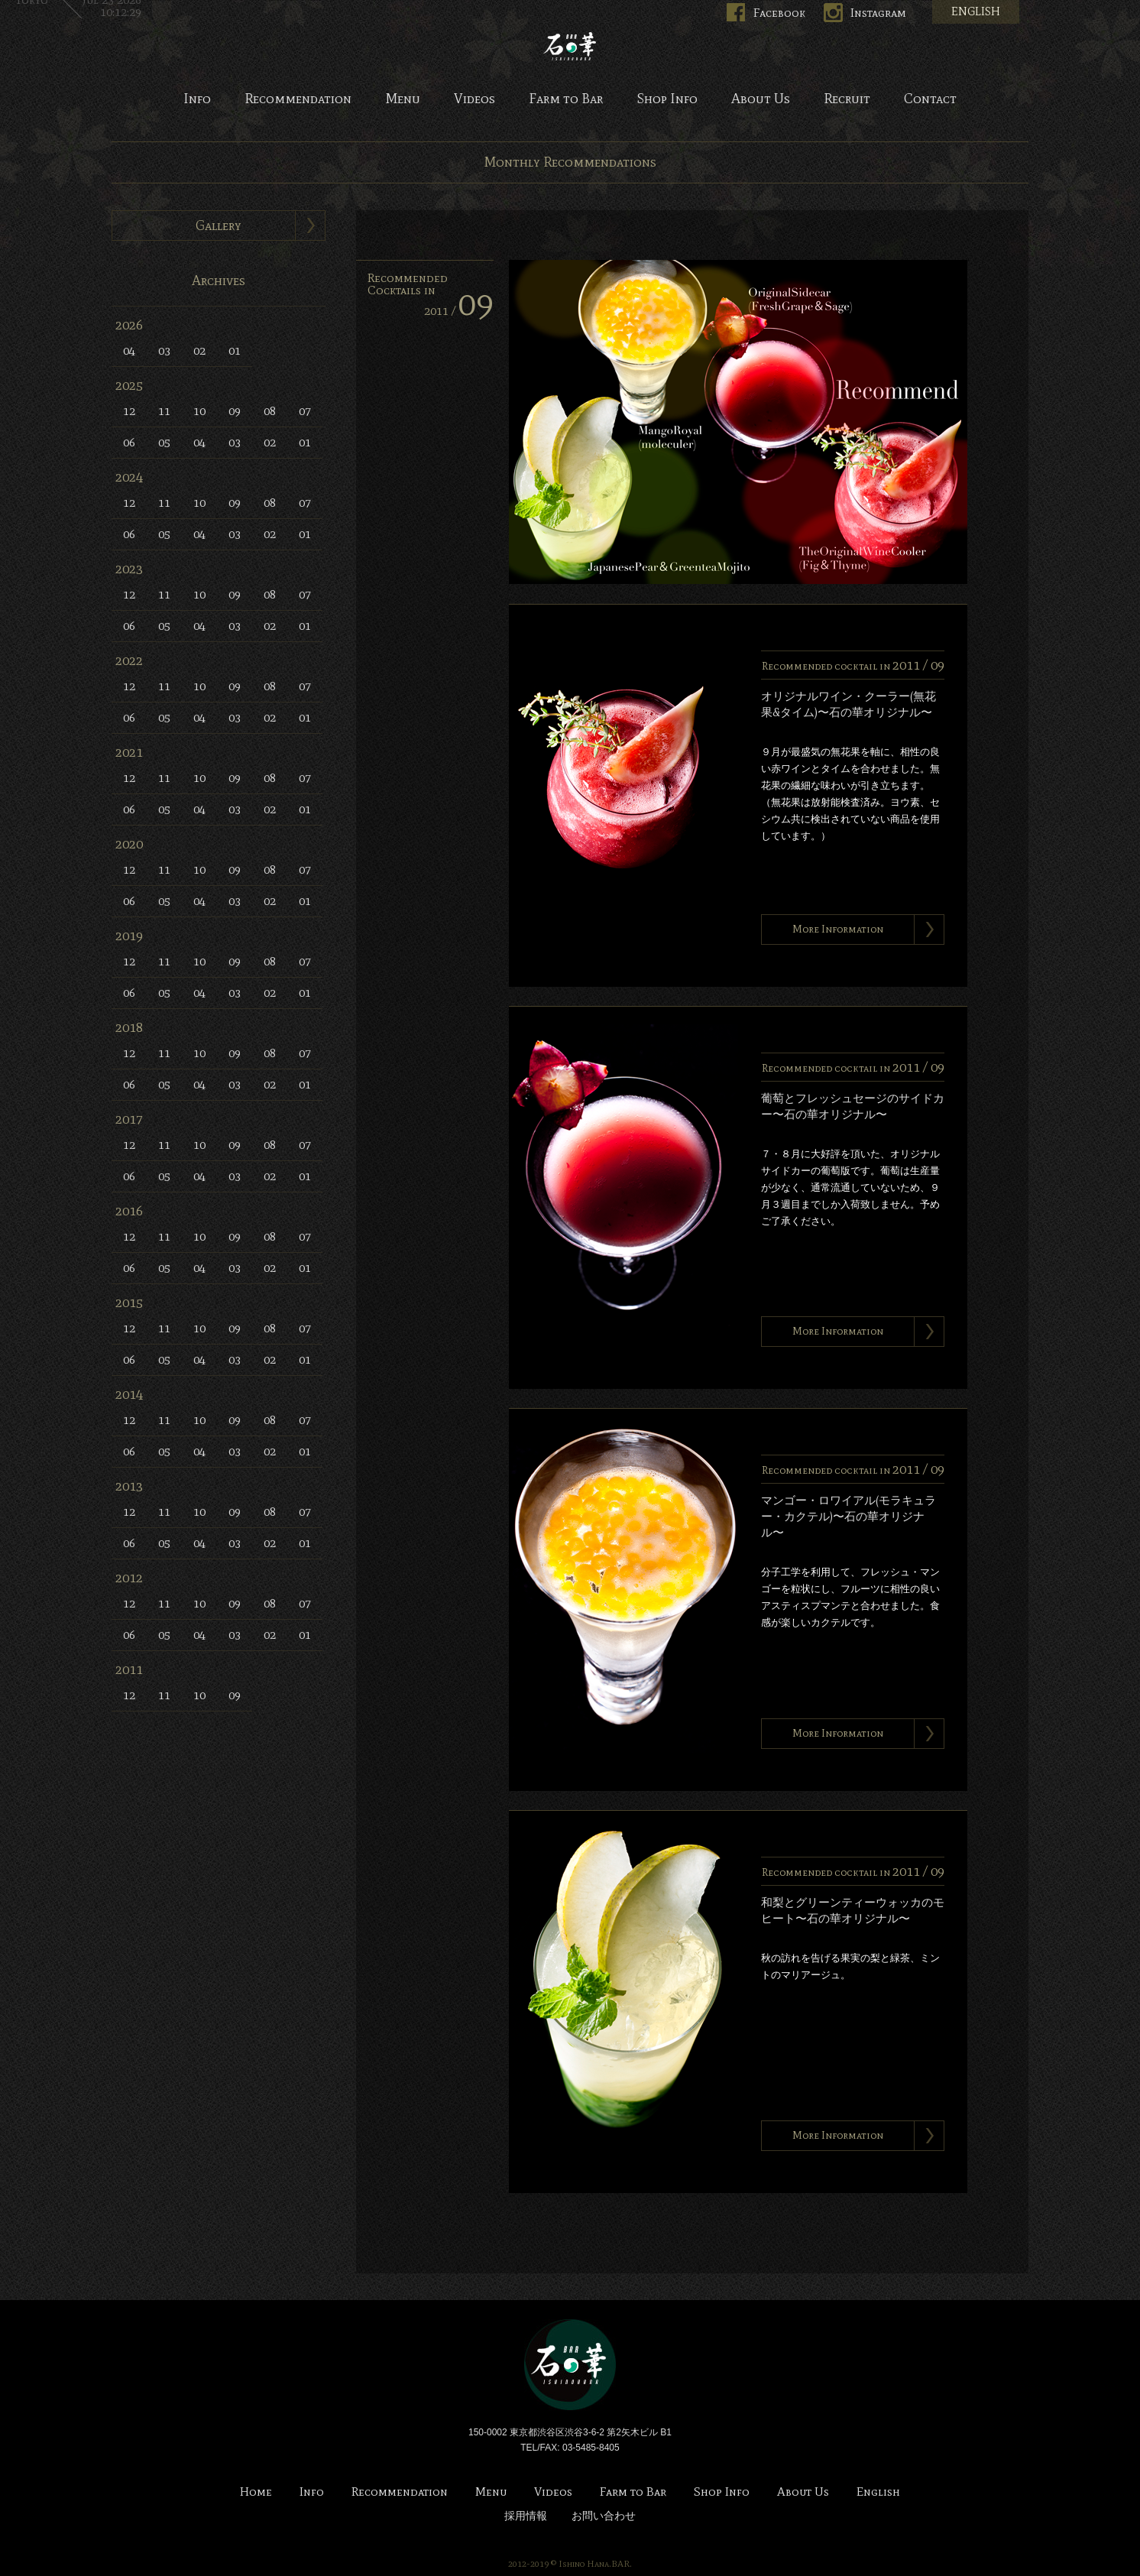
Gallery (218, 225)
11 (164, 411)
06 (129, 442)
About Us (760, 99)
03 (164, 350)
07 (305, 411)
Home (256, 2492)
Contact (930, 99)
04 (129, 350)
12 (129, 411)
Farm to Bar (566, 99)
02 (199, 350)
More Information (837, 929)
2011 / (459, 310)
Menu (402, 99)
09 (234, 411)
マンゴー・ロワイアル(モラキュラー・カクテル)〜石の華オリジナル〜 (848, 1516)
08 (270, 411)
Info (197, 99)
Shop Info (667, 99)
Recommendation (298, 99)
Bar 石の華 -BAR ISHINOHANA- (570, 46)
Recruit (847, 99)
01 (234, 350)
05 (164, 442)
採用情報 (525, 2516)
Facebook (779, 12)
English (878, 2492)
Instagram (878, 12)
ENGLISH (975, 11)
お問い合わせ (604, 2516)
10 (199, 411)
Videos (474, 99)
